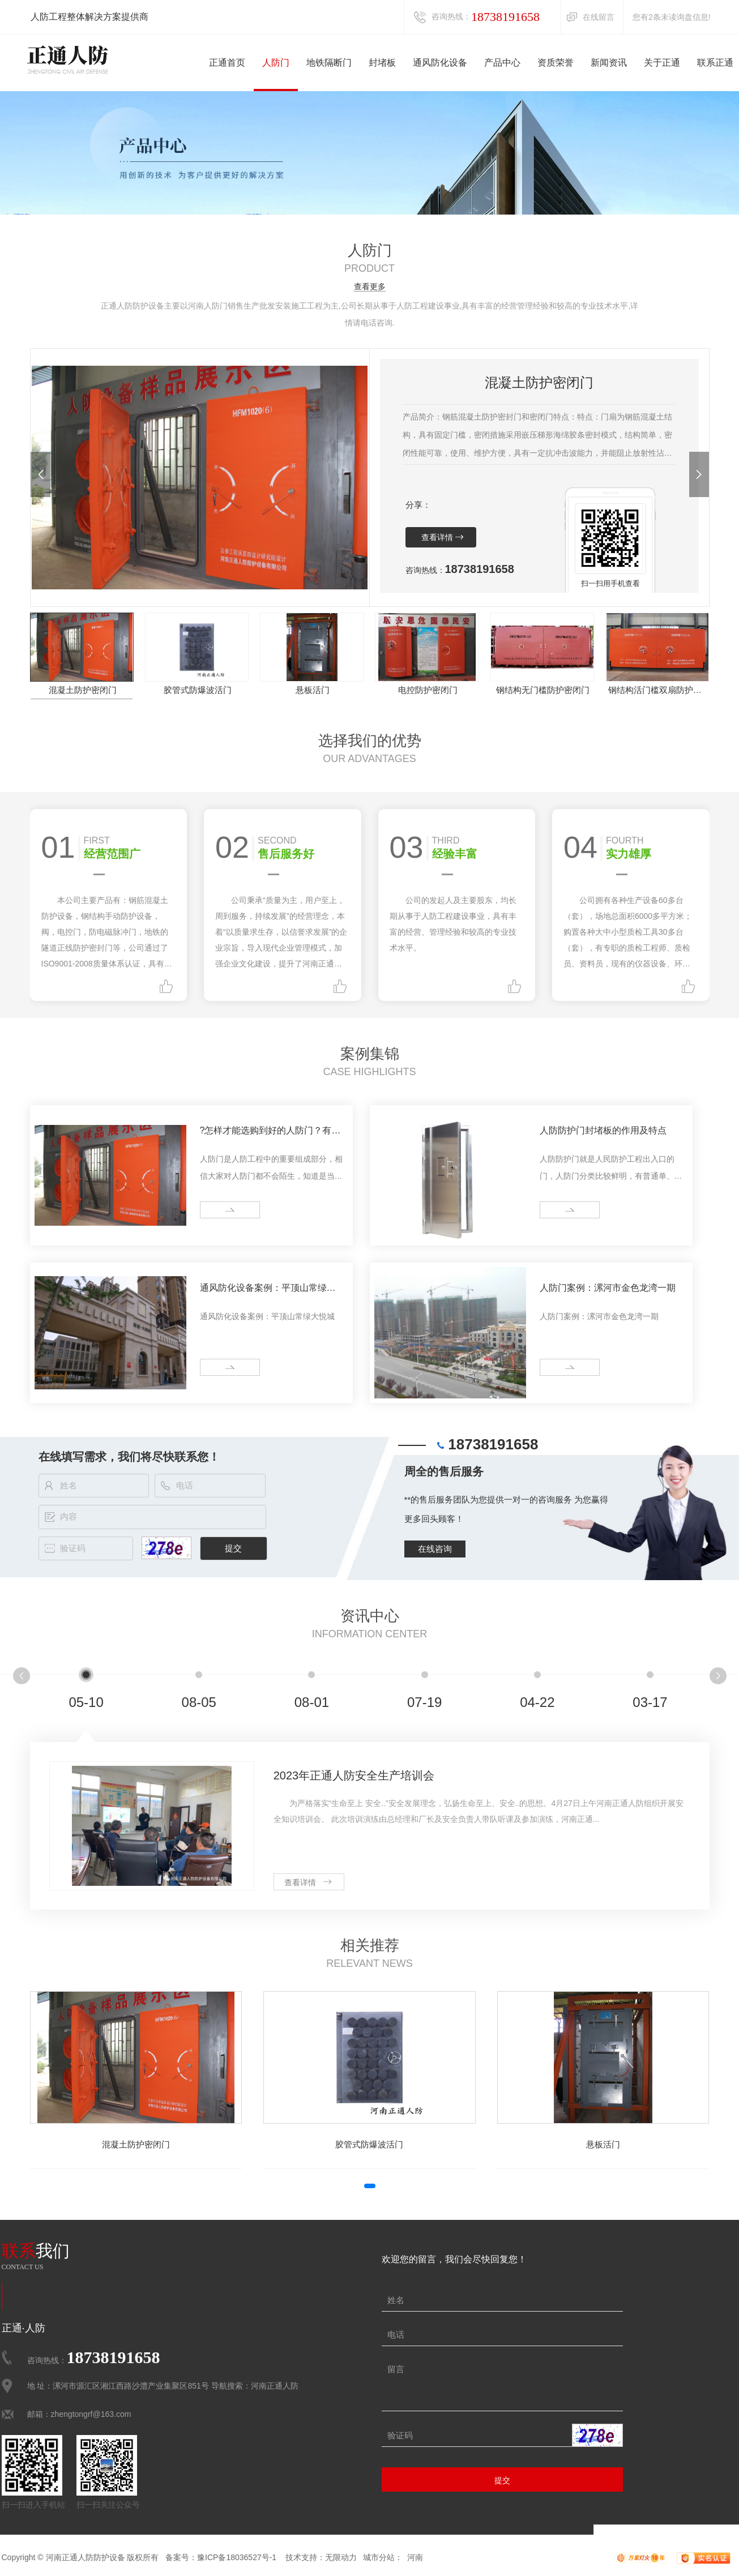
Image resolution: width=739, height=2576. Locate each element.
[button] (40, 474)
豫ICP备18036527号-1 (236, 2557)
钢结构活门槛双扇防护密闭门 (658, 690)
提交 (502, 2480)
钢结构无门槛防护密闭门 (543, 690)
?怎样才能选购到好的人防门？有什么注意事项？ (270, 1132)
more (213, 1210)
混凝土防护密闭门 (83, 690)
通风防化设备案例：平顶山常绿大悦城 (268, 1289)
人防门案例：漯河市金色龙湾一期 (608, 1288)
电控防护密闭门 (428, 690)
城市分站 (379, 2557)
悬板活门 (313, 690)
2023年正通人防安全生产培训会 (354, 1775)
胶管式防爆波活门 (198, 690)
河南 (415, 2557)
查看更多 (370, 287)
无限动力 (341, 2557)
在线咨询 (435, 1549)
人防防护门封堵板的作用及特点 (603, 1130)
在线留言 (598, 17)
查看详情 (437, 537)
